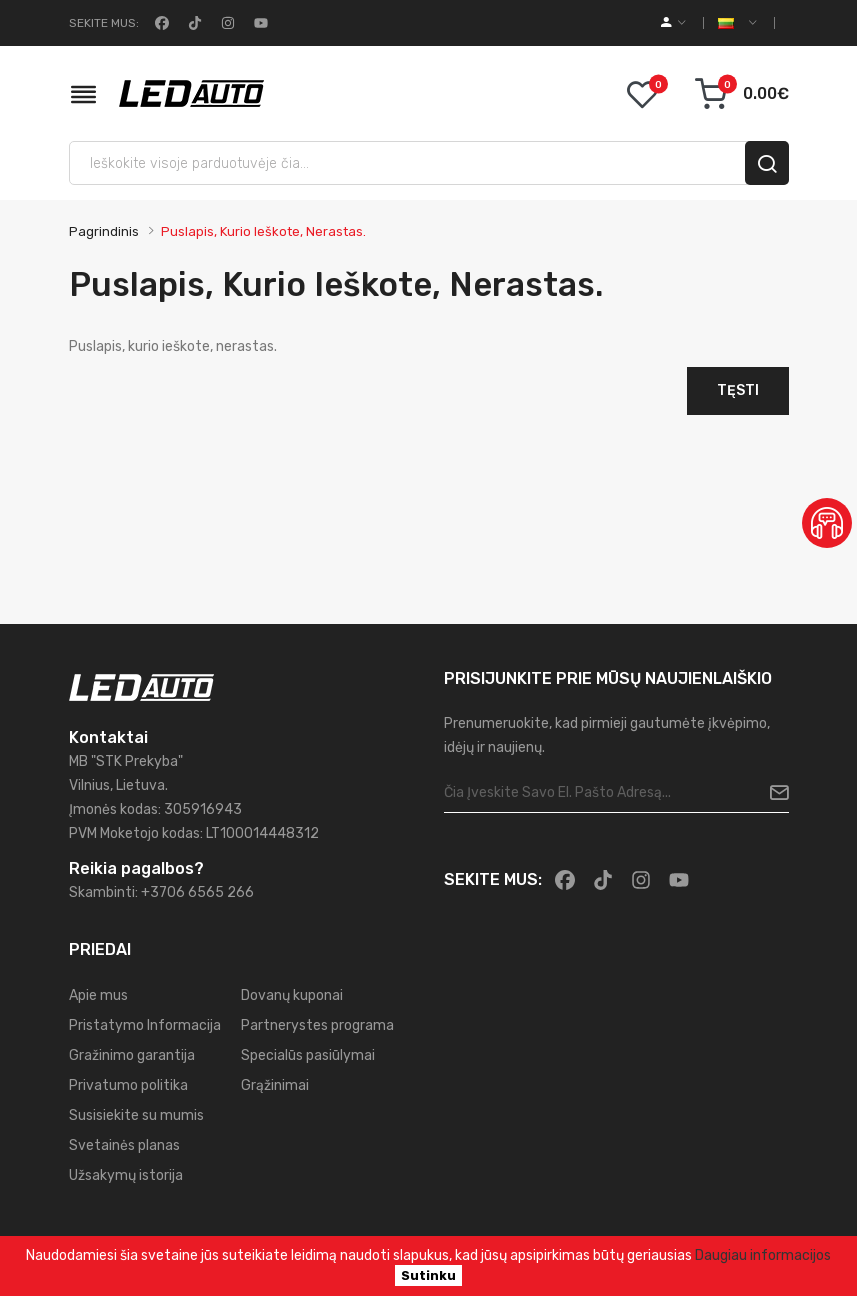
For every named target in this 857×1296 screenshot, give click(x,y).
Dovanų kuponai (292, 995)
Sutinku (428, 1275)
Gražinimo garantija (132, 1055)
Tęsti (738, 390)
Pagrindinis (104, 231)
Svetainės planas (124, 1145)
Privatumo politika (128, 1085)
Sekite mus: (104, 23)
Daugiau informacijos (763, 1255)
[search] (767, 163)
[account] (673, 23)
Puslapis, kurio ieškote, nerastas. (263, 231)
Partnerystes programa (317, 1025)
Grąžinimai (275, 1085)
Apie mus (98, 995)
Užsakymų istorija (126, 1175)
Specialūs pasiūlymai (308, 1055)
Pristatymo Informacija (145, 1025)
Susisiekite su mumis (136, 1115)
